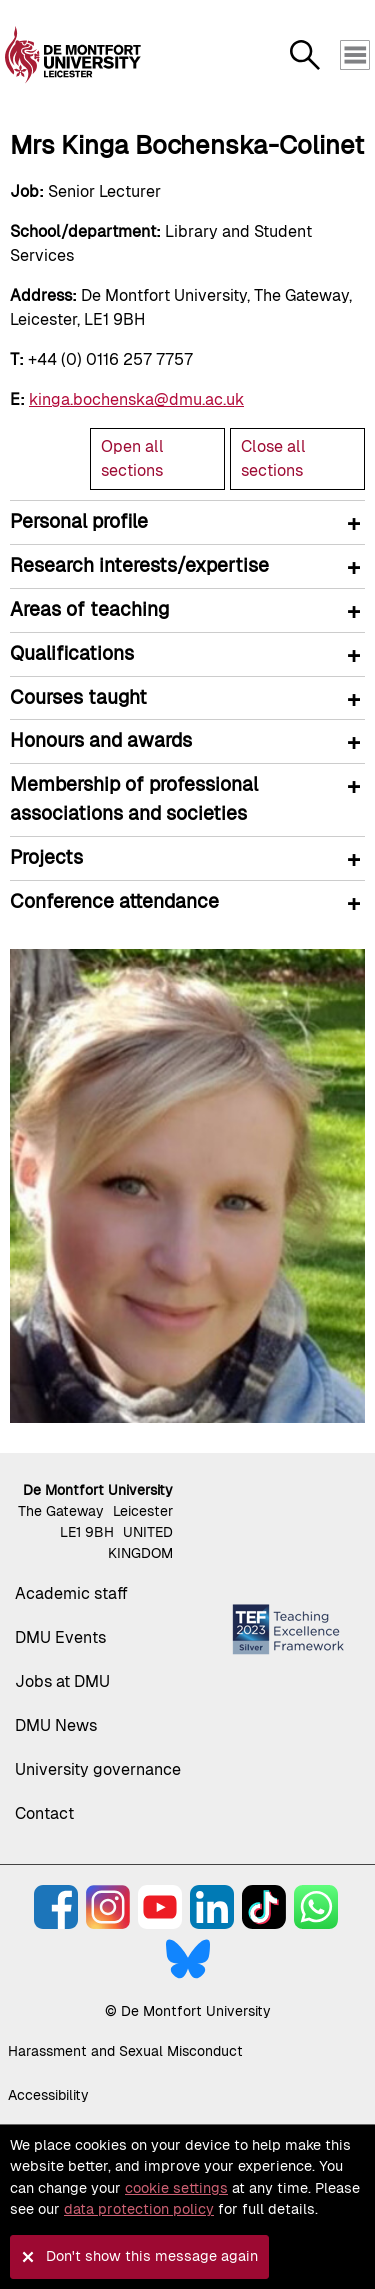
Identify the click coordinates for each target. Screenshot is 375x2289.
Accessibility (48, 2095)
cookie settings (176, 2188)
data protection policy (139, 2209)
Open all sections (132, 458)
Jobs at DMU (62, 1681)
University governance (98, 1769)
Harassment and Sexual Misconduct (125, 2051)
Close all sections (273, 458)
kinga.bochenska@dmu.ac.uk (136, 399)
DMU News (56, 1725)
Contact (44, 1813)
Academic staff (71, 1593)
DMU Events (60, 1637)
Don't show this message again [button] (152, 2256)
